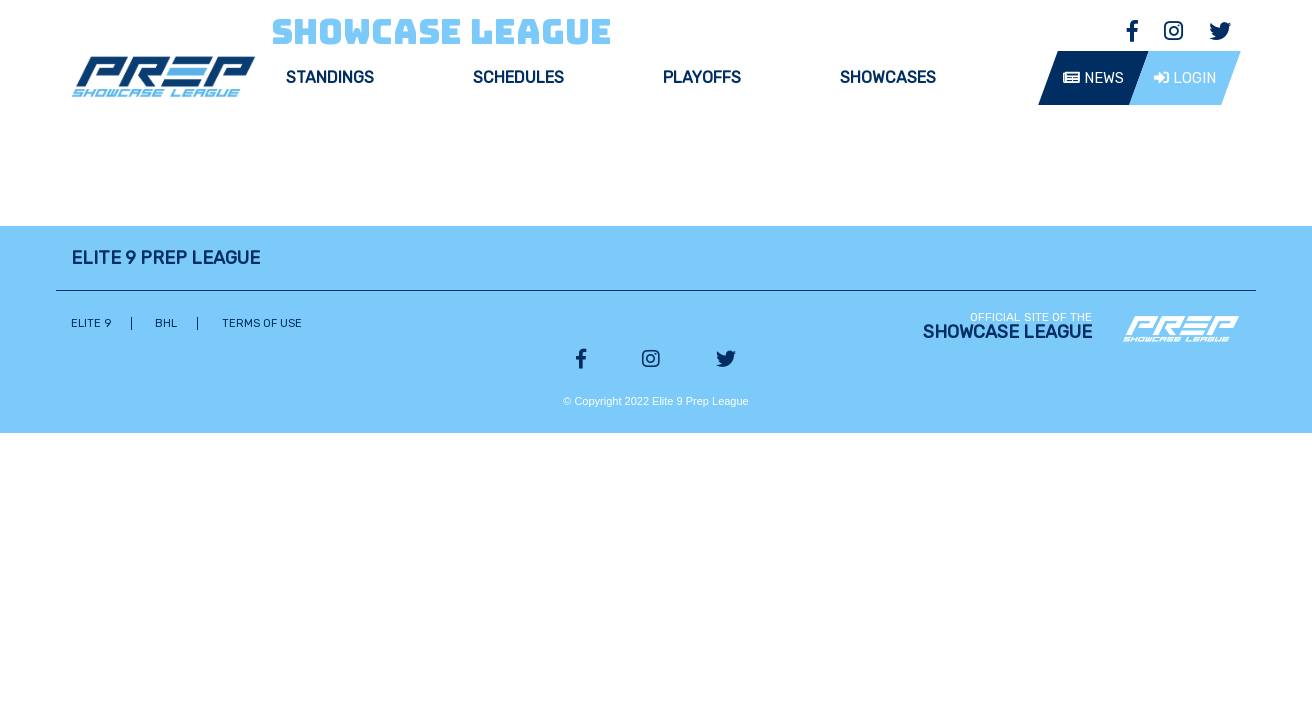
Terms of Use (262, 323)
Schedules (518, 77)
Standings (330, 77)
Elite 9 (91, 323)
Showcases (888, 77)
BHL (166, 323)
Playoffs (702, 77)
